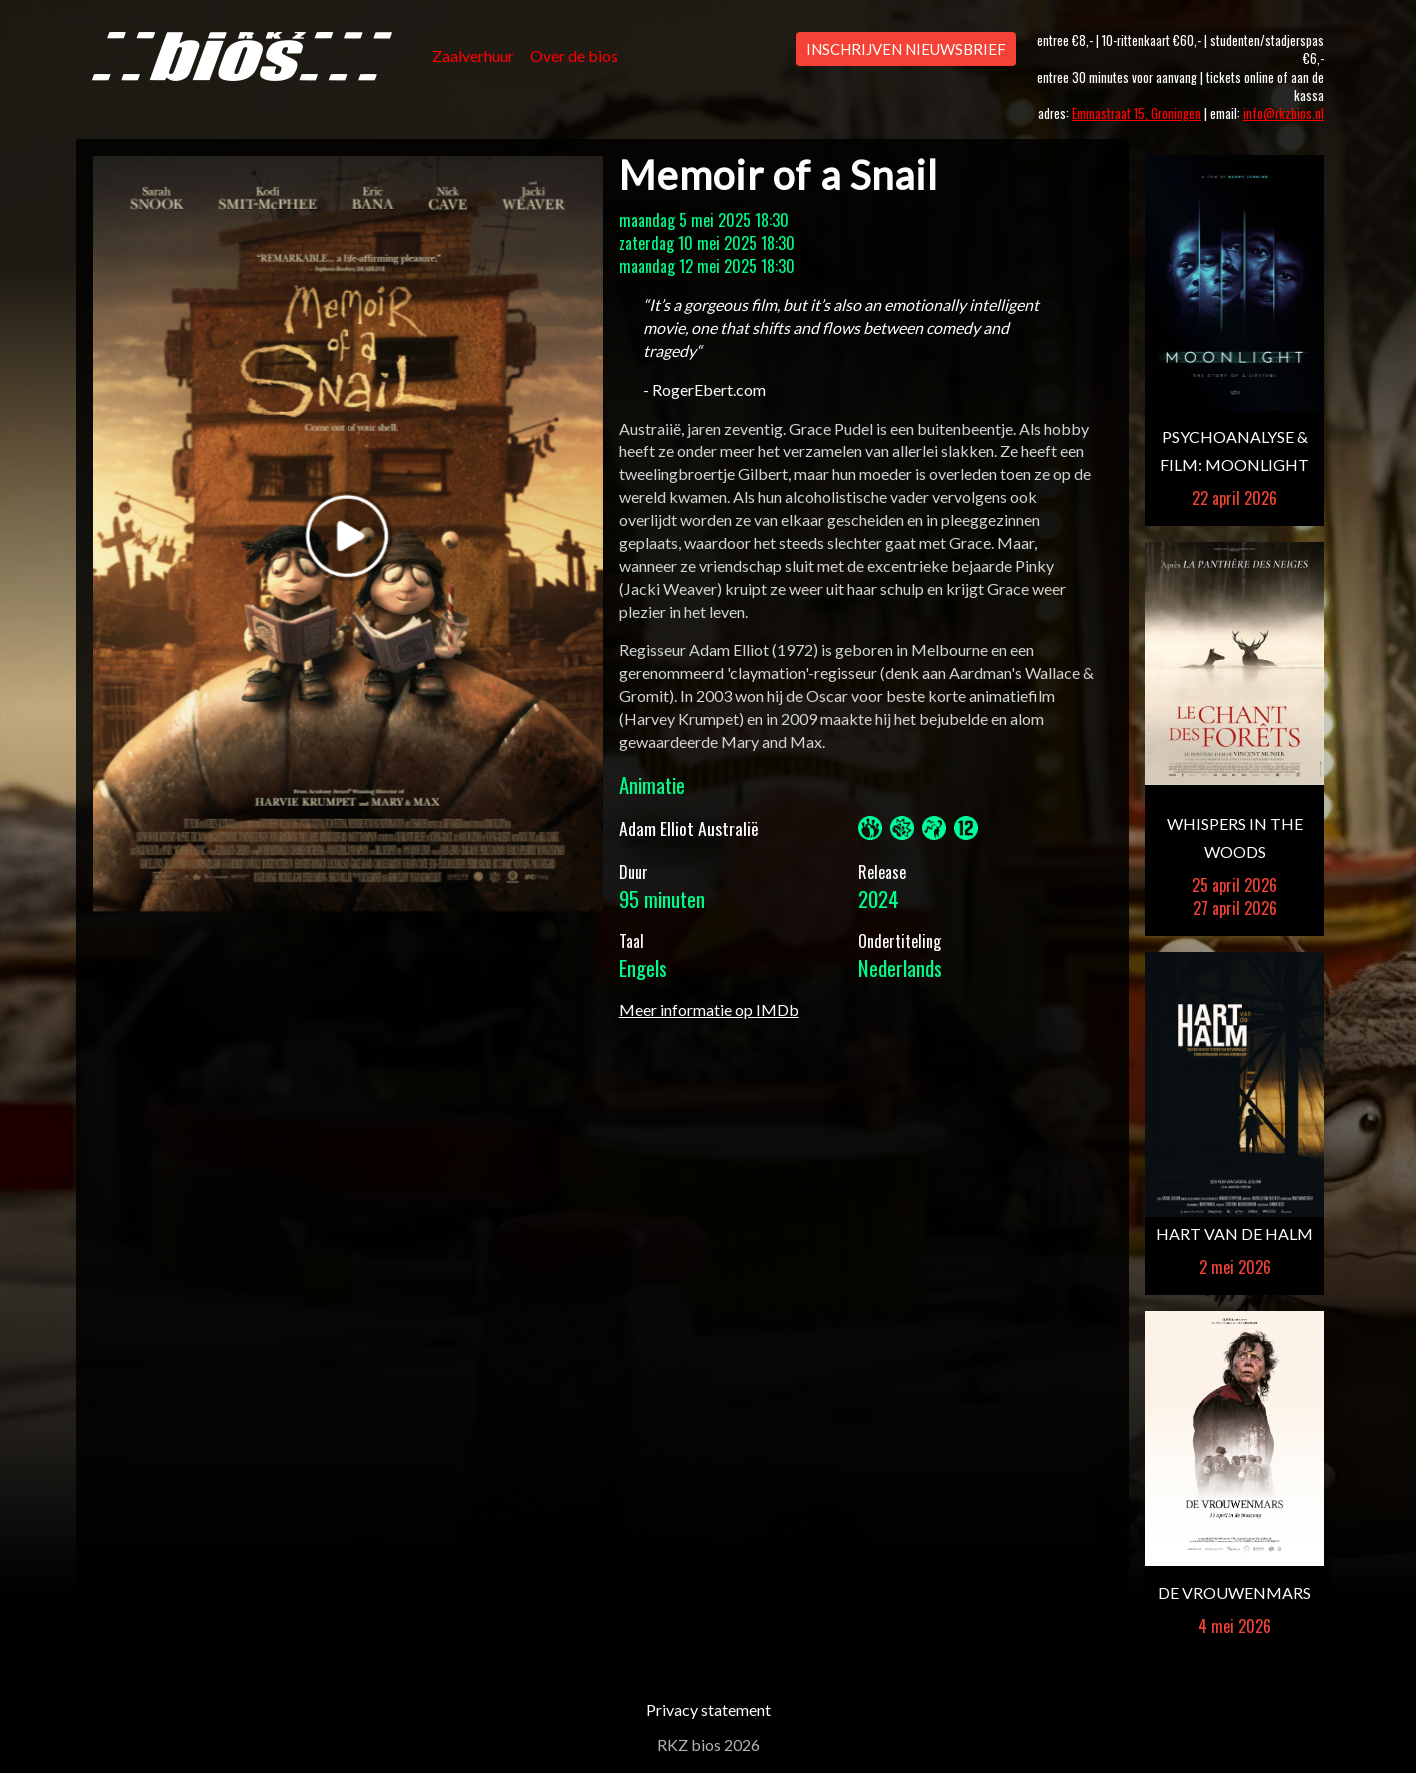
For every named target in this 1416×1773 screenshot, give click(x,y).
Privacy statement (708, 1709)
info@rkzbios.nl (1283, 113)
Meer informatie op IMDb (709, 1009)
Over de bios (574, 55)
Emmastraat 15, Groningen (1136, 113)
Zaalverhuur (473, 55)
